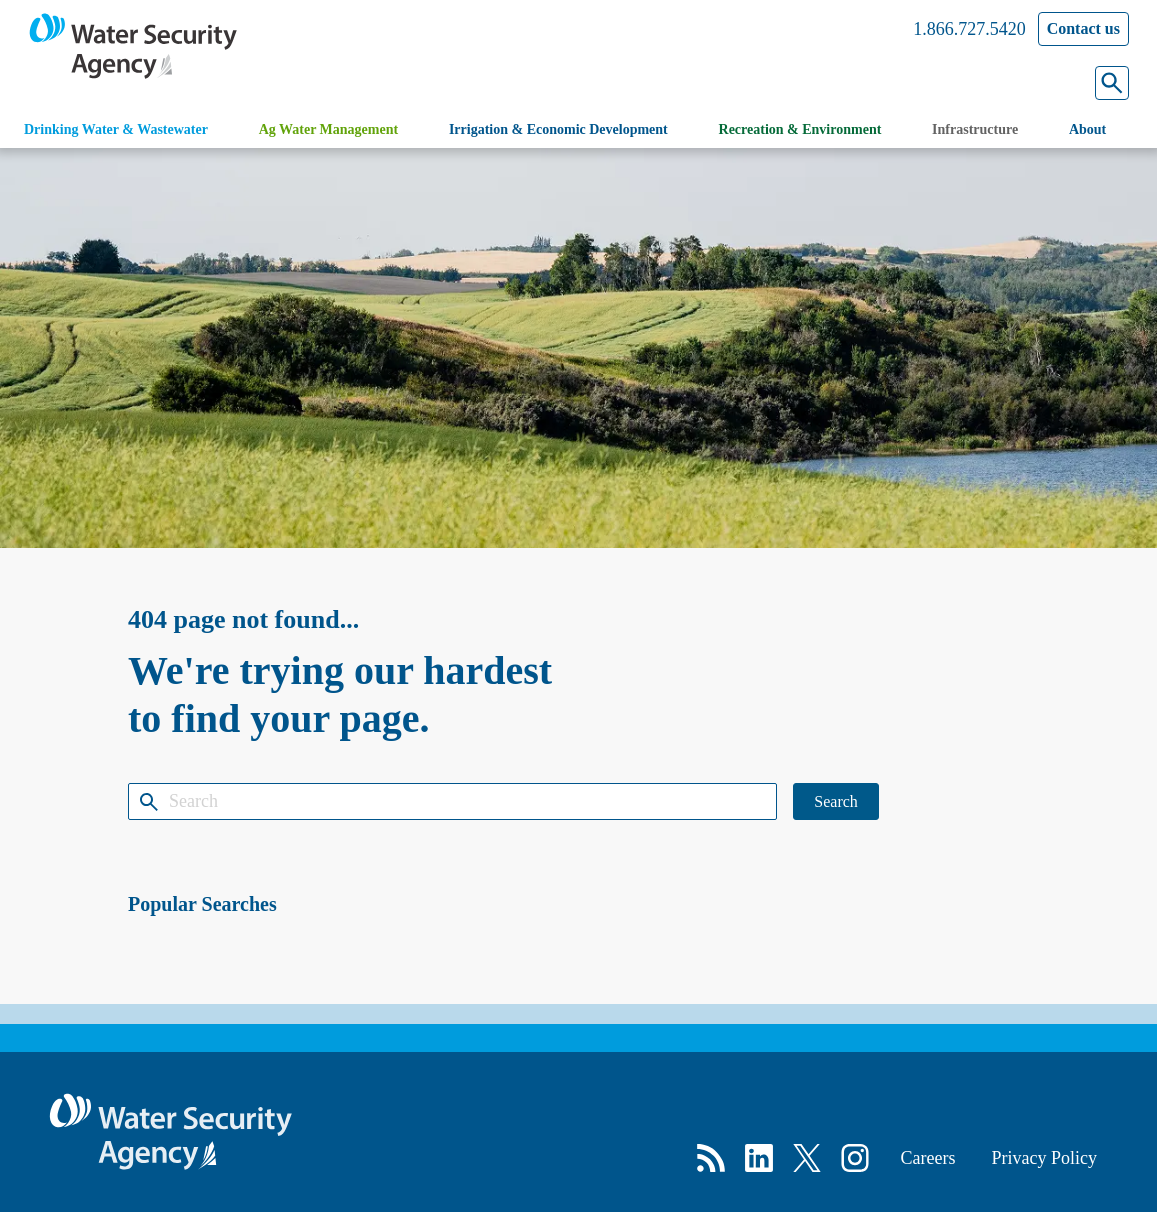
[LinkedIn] (759, 1158)
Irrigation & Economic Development (558, 129)
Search (836, 801)
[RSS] (711, 1158)
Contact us (1083, 28)
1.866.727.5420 (969, 29)
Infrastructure (975, 129)
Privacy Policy (1045, 1158)
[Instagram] (855, 1158)
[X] (807, 1158)
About (1087, 129)
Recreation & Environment (800, 129)
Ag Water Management (328, 129)
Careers (928, 1158)
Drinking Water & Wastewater (116, 129)
